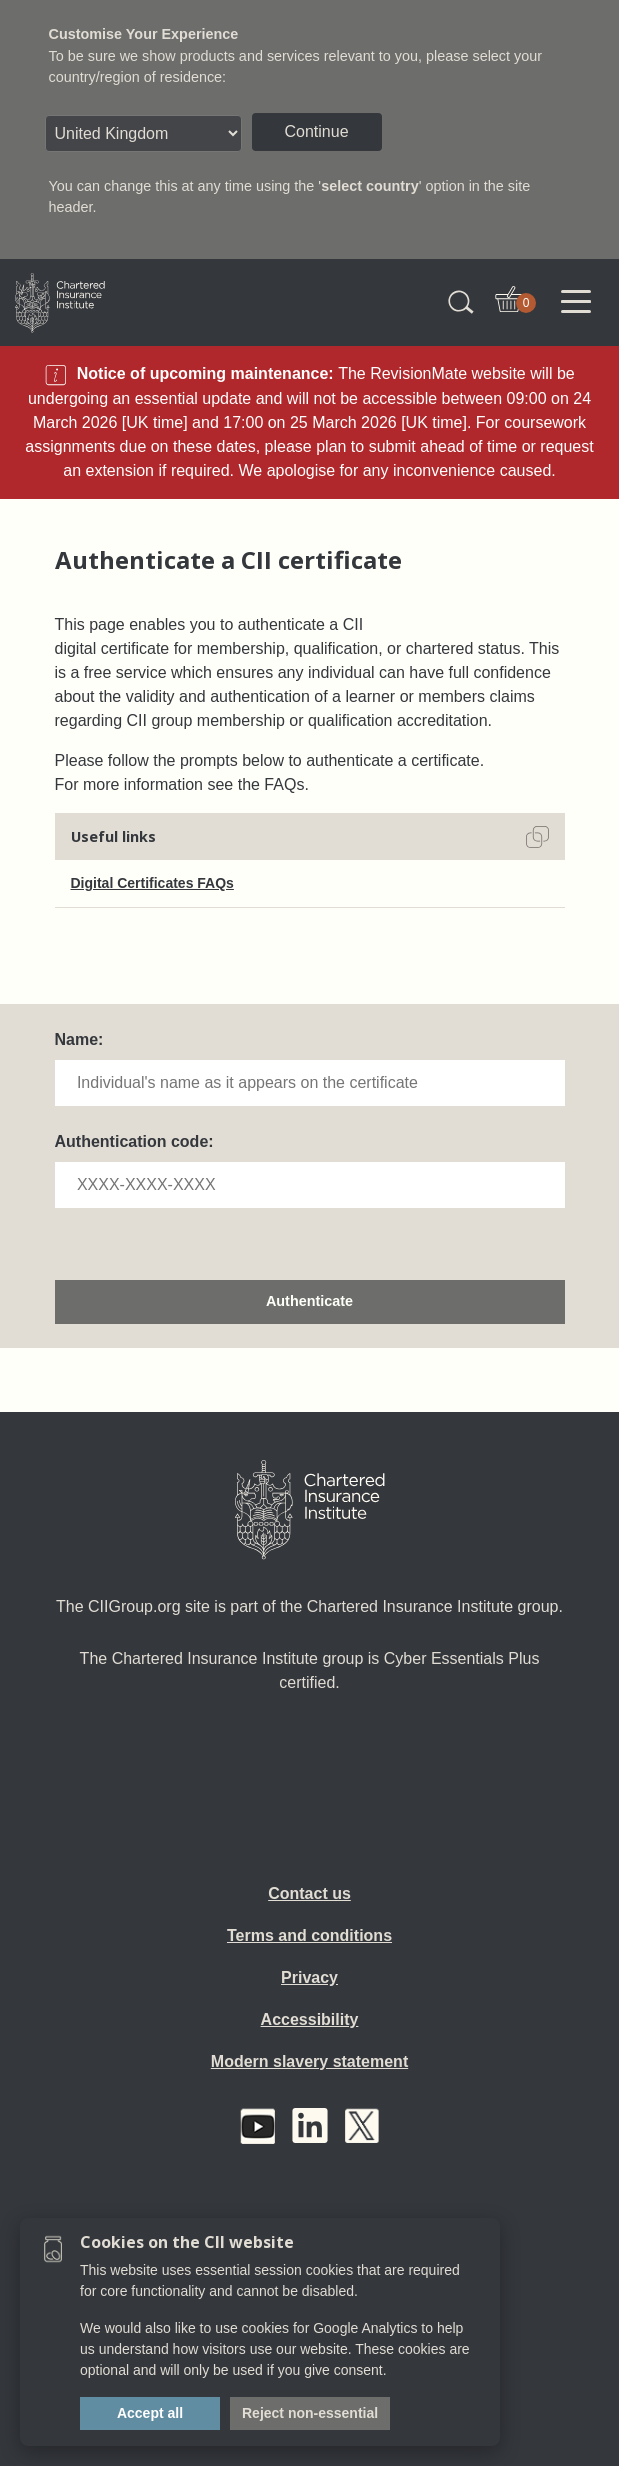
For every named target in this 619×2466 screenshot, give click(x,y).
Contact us (309, 1893)
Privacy (309, 1977)
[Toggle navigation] (576, 302)
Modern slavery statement (309, 2061)
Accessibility (310, 2019)
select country (370, 186)
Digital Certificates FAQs (152, 883)
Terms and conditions (309, 1935)
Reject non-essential (310, 2413)
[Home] (310, 1510)
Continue (317, 131)
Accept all (150, 2413)
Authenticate (309, 1301)
